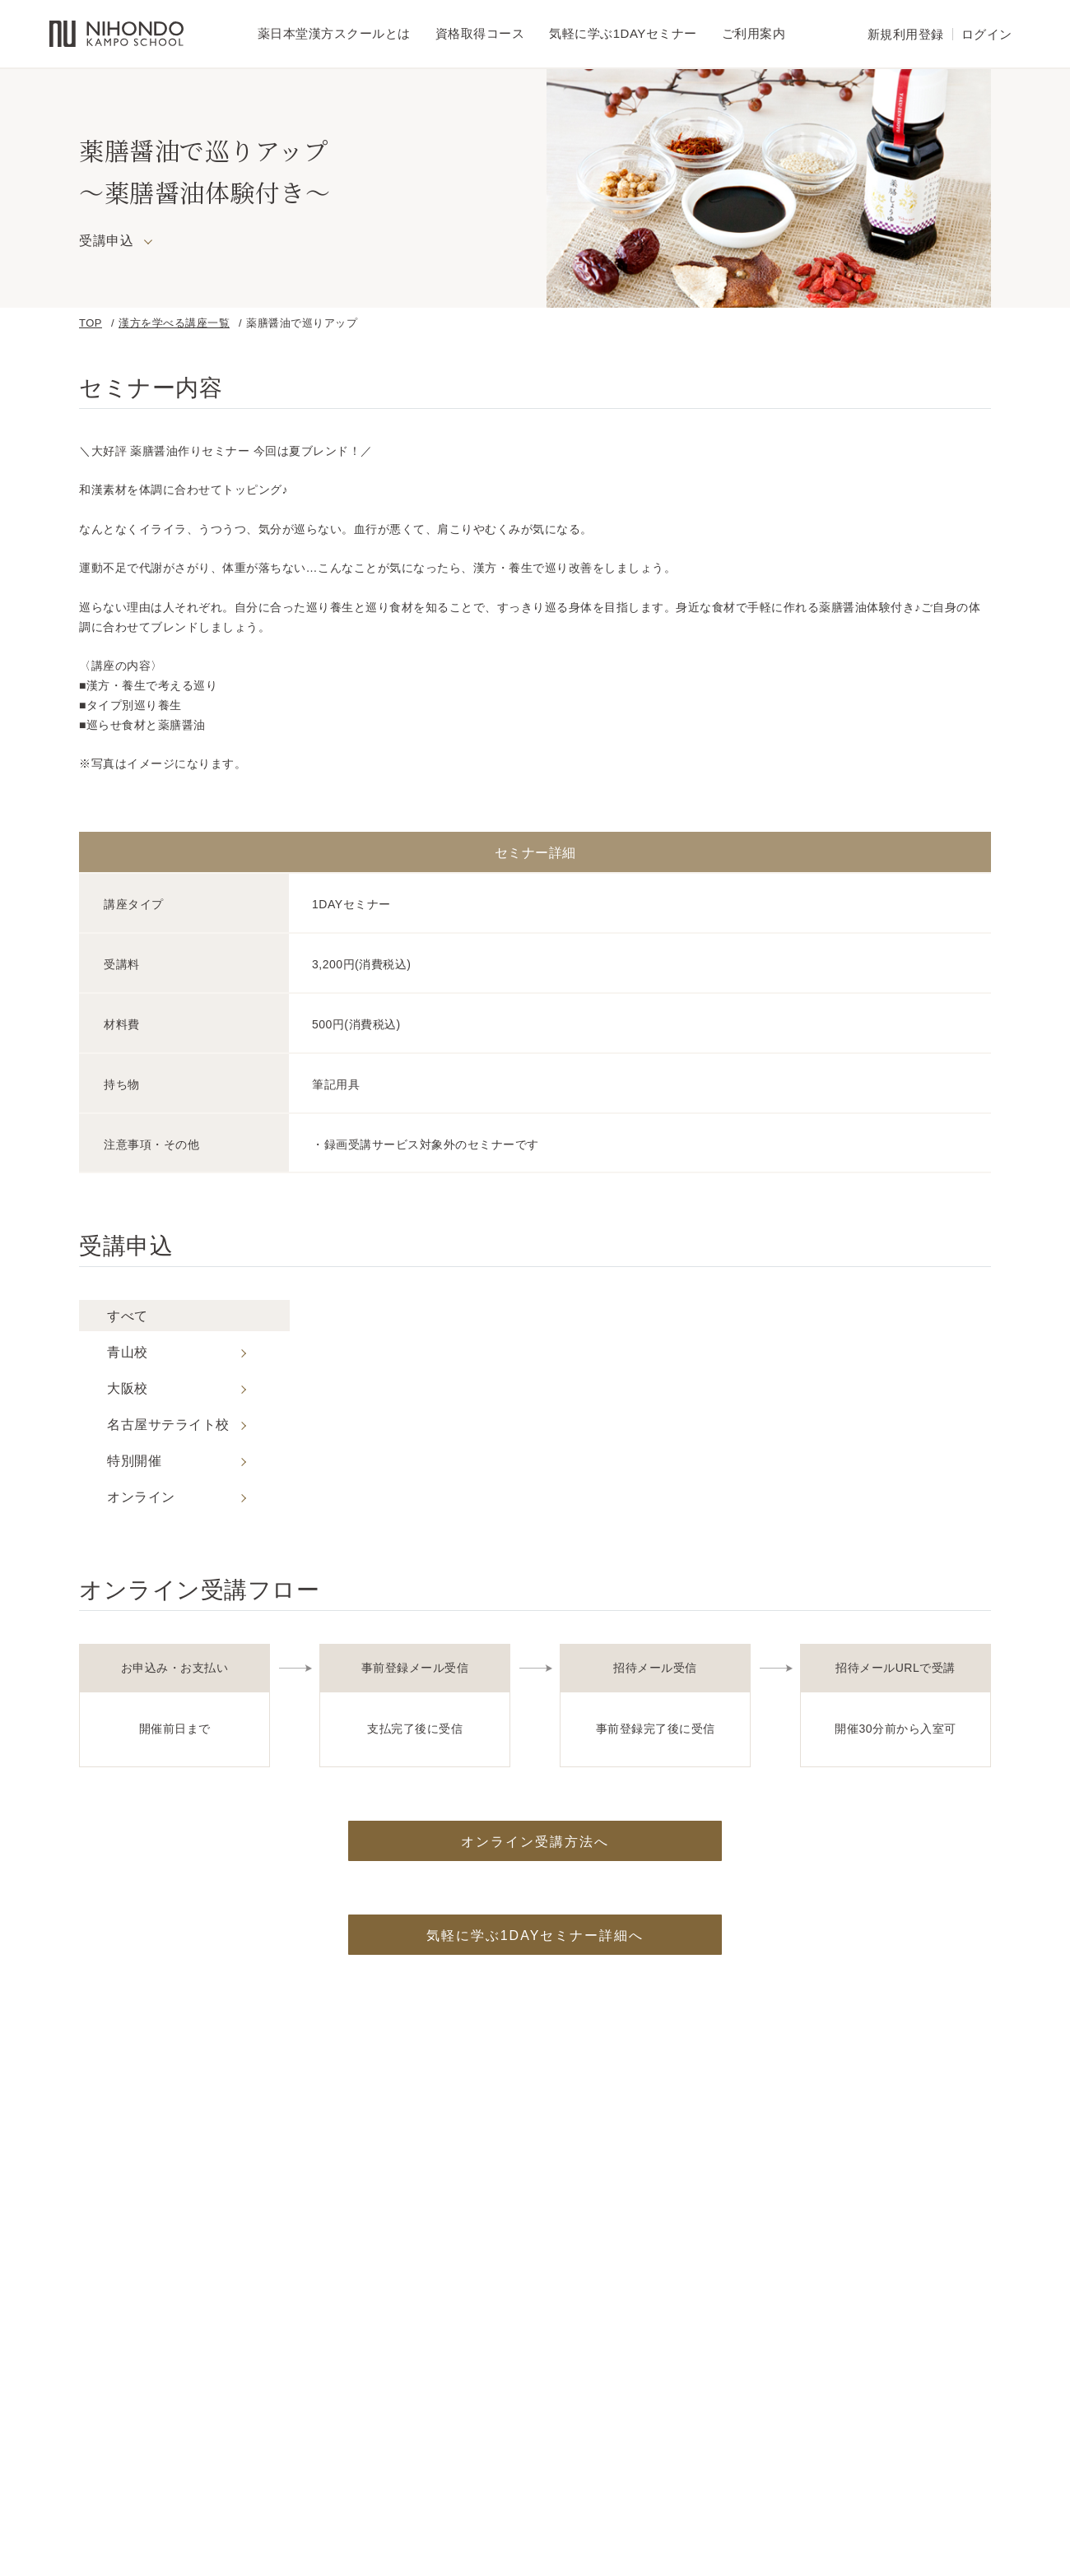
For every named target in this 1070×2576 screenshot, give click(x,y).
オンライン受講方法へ (535, 1842)
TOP (90, 323)
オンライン (141, 1497)
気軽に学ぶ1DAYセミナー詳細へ (535, 1935)
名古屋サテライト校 (168, 1425)
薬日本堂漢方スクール (116, 34)
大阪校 (127, 1388)
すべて (127, 1316)
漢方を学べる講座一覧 (174, 323)
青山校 (127, 1352)
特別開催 (134, 1461)
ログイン (986, 34)
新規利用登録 (906, 34)
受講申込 (106, 241)
